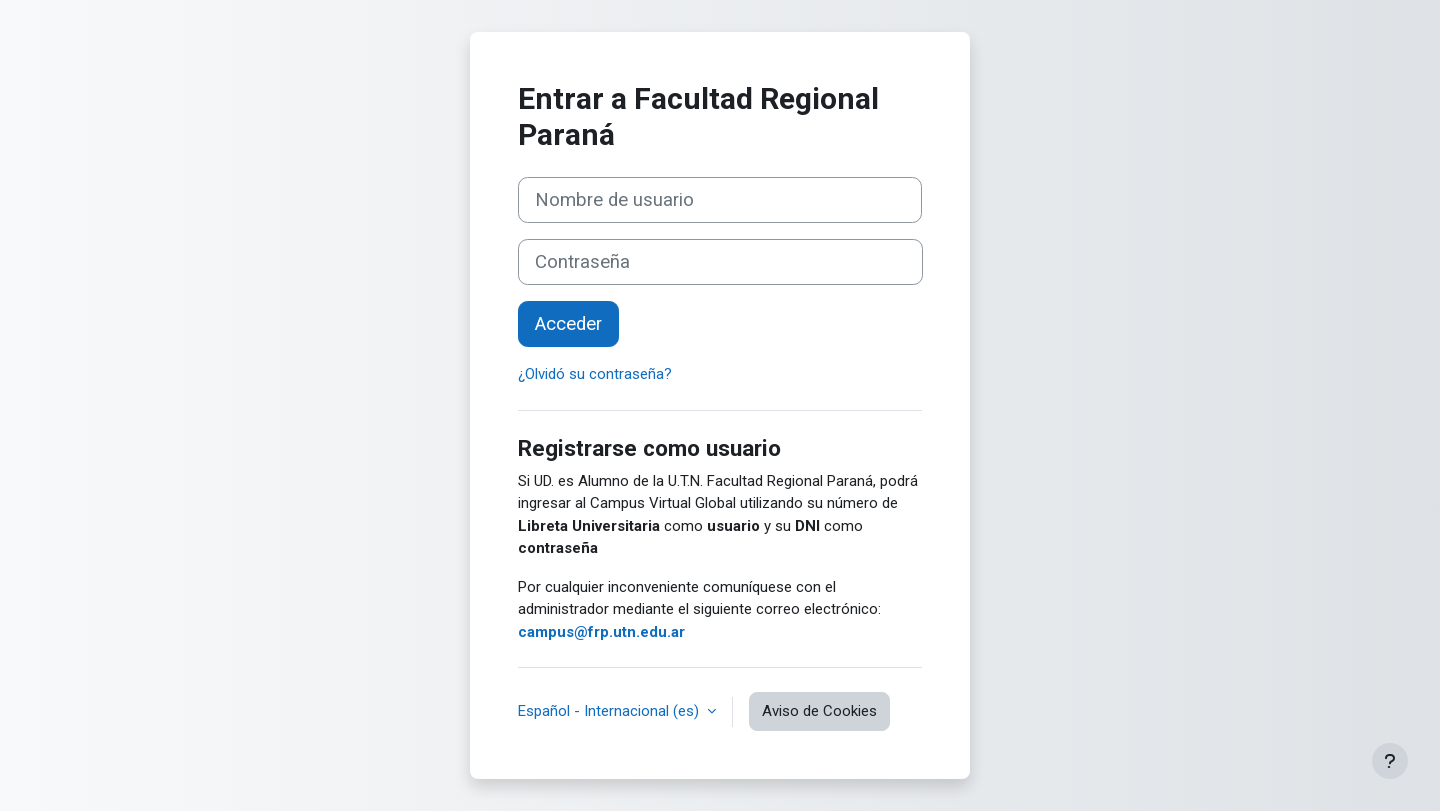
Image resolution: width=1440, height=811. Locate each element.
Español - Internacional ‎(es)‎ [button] (610, 711)
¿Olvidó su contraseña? (595, 374)
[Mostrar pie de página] (1390, 761)
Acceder (568, 324)
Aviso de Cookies (819, 711)
